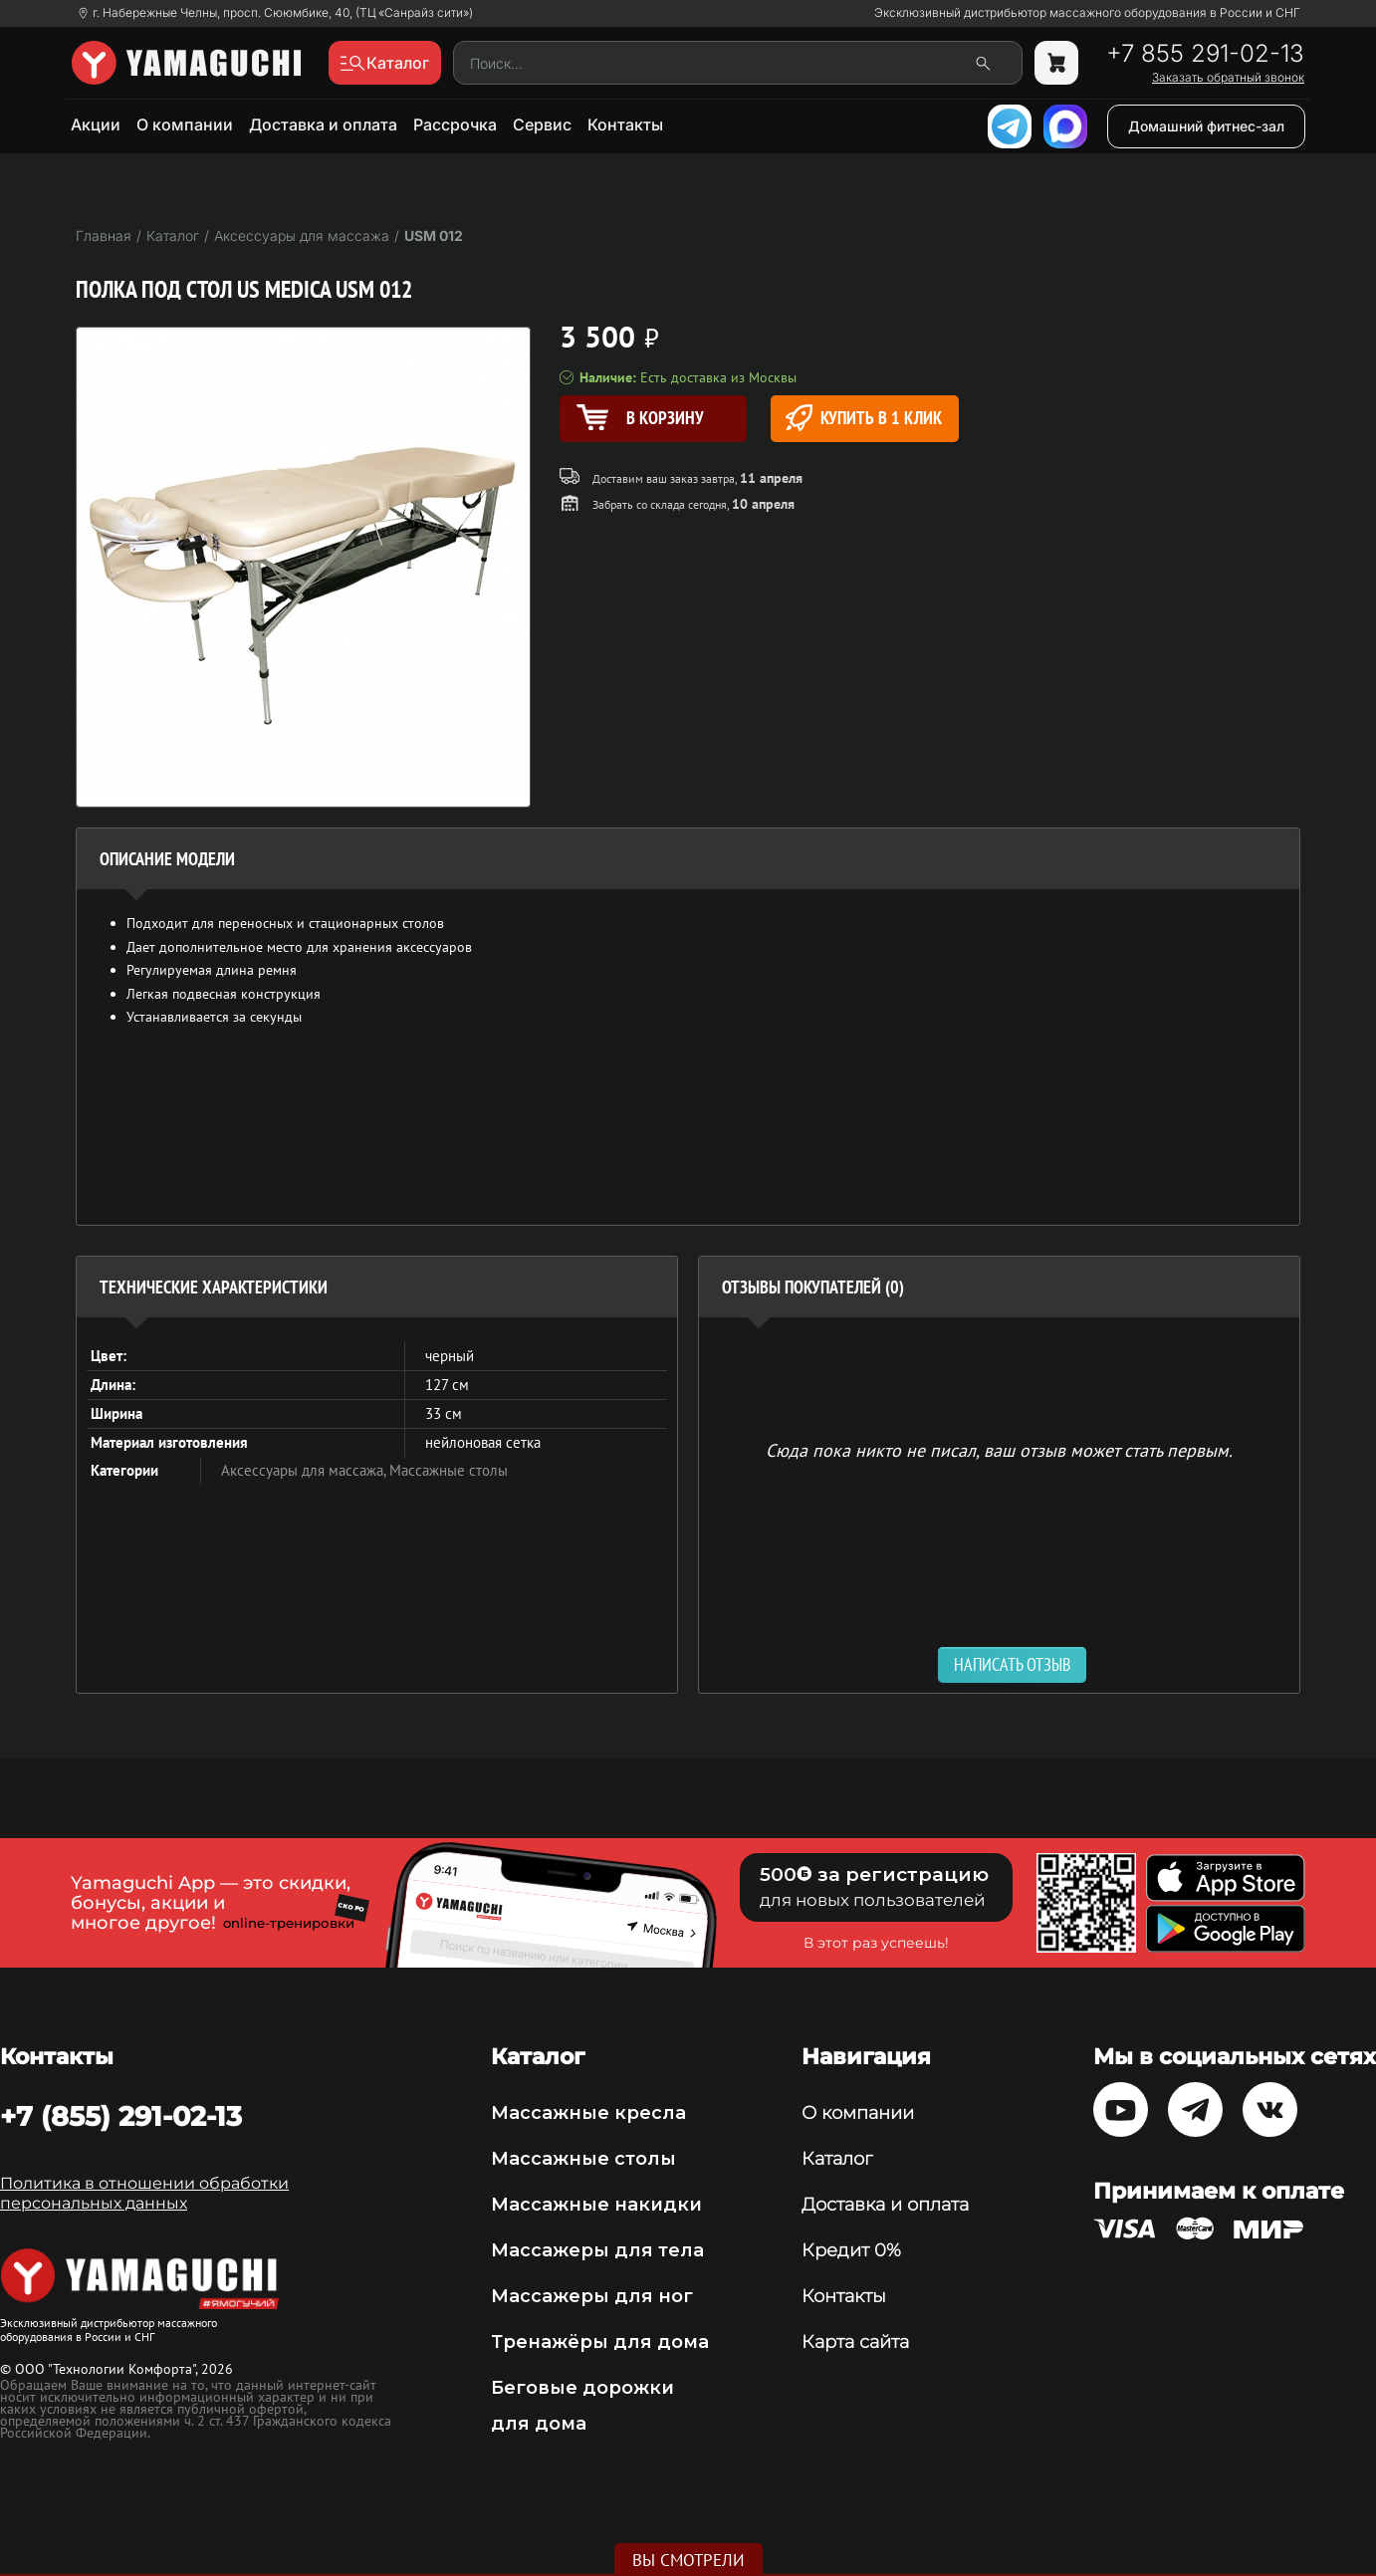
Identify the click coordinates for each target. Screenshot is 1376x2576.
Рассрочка (455, 124)
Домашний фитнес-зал (1206, 125)
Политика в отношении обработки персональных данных (144, 2193)
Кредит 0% (851, 2250)
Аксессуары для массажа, (305, 1470)
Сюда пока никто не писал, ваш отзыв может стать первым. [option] (999, 1449)
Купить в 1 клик (864, 417)
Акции (95, 124)
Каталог (837, 2159)
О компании (184, 124)
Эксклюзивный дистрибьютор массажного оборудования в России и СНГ (1087, 13)
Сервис (542, 124)
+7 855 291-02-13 (1205, 54)
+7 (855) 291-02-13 (121, 2116)
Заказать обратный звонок (1228, 78)
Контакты (625, 124)
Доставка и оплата (323, 124)
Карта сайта (855, 2342)
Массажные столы (448, 1470)
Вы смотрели (688, 2560)
